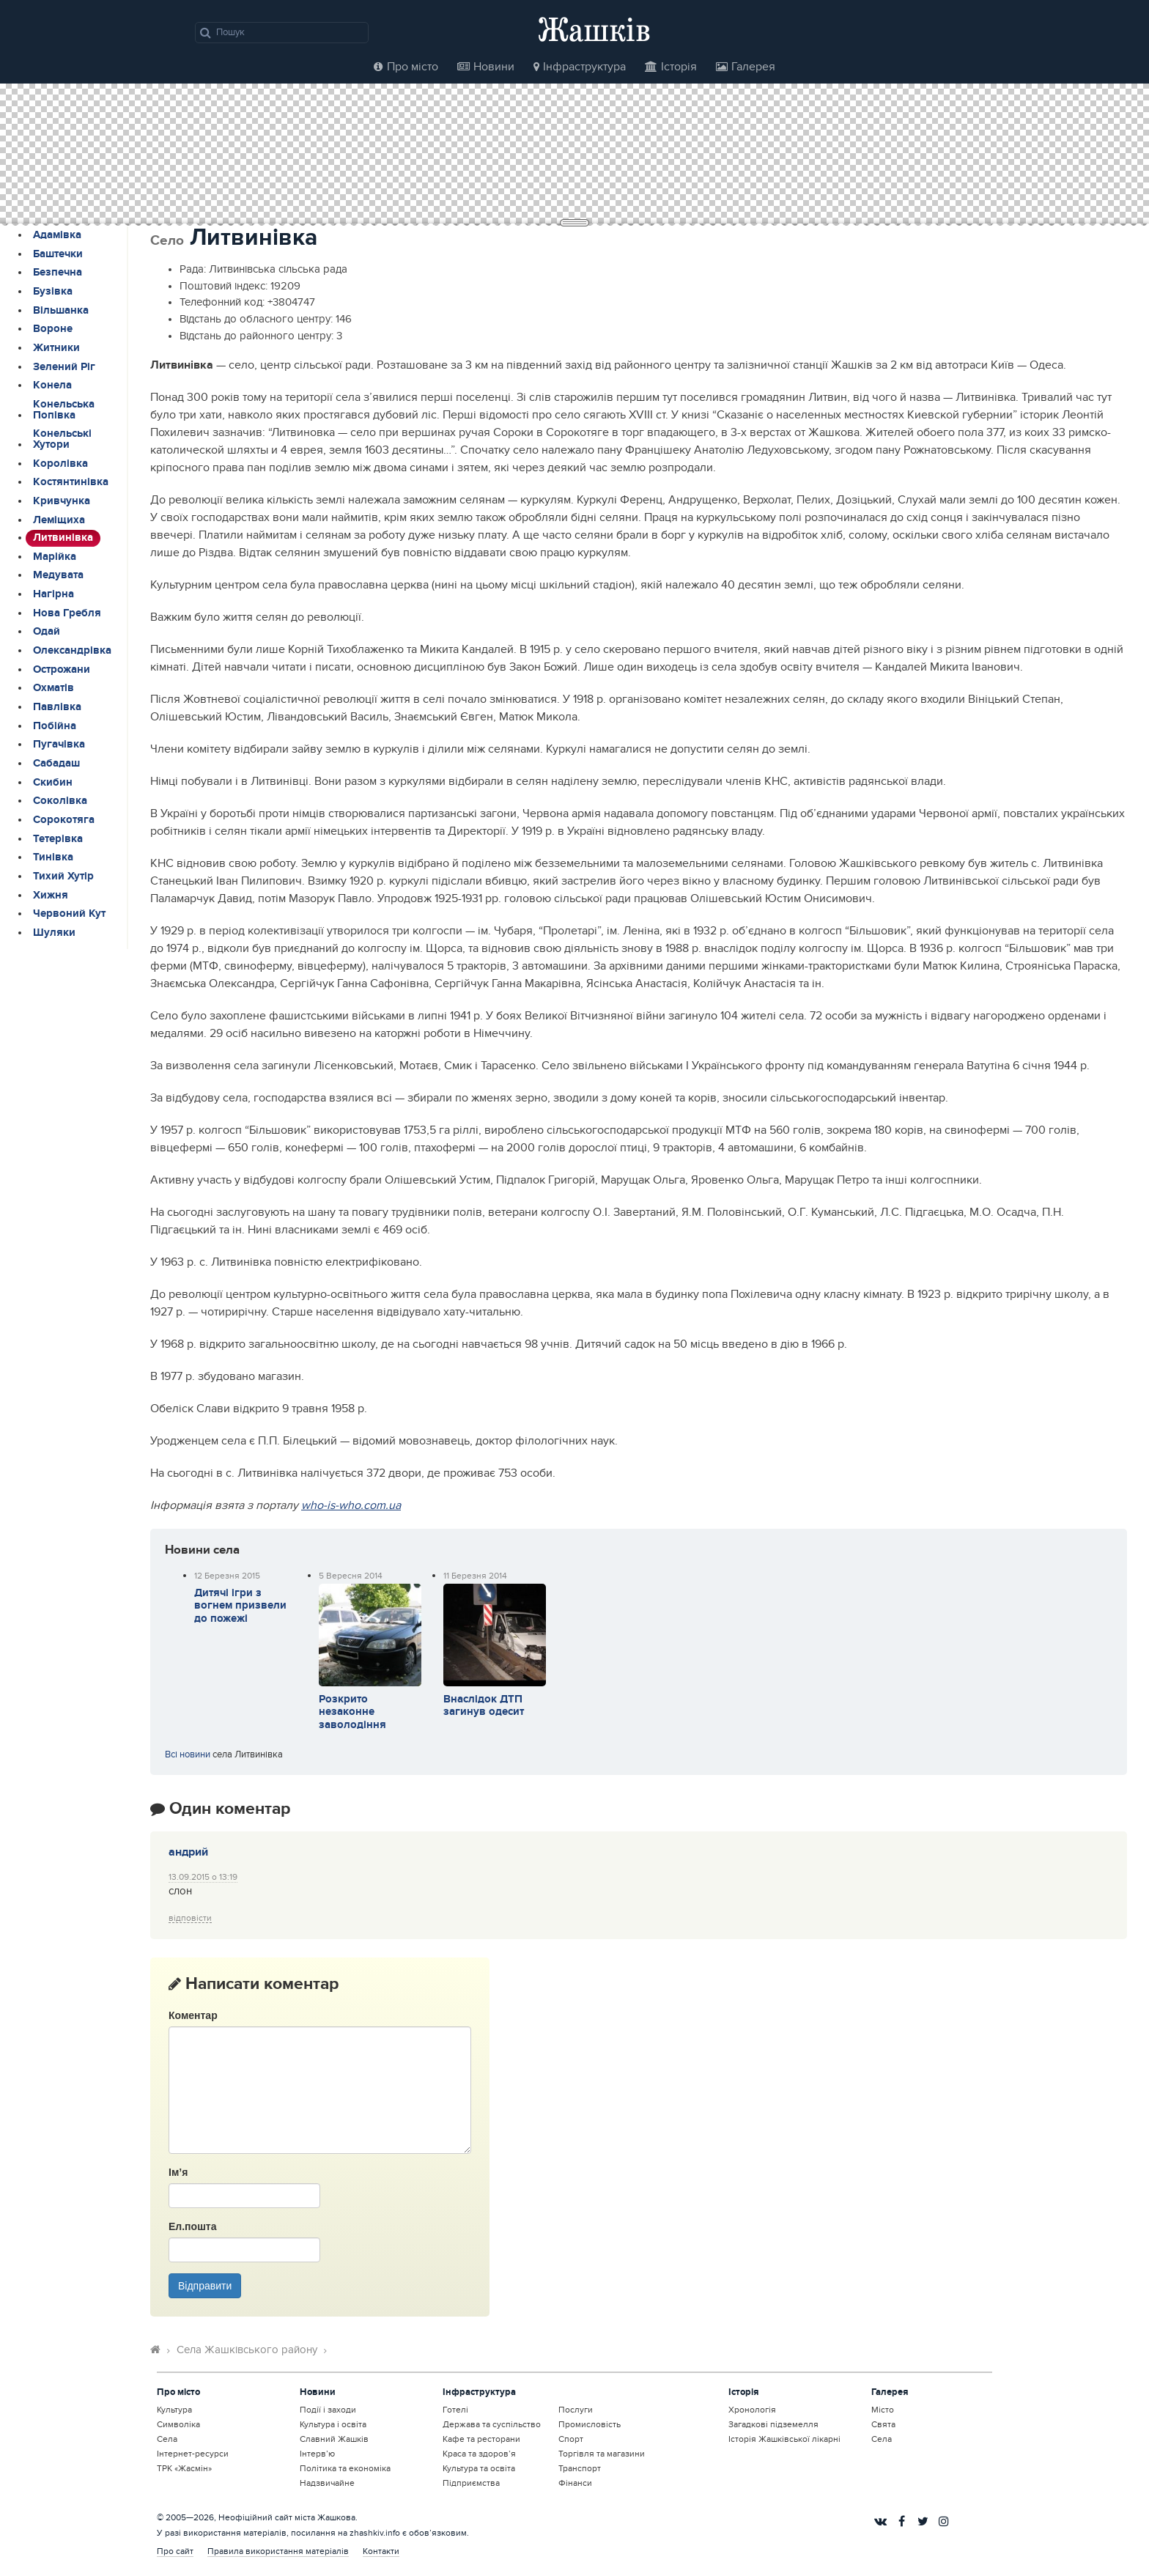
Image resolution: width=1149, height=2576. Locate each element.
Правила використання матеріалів (278, 2551)
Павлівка (57, 707)
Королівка (60, 463)
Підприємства (471, 2483)
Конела (52, 385)
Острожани (61, 669)
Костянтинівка (70, 482)
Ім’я (178, 2172)
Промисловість (589, 2424)
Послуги (575, 2410)
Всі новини (187, 1754)
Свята (883, 2424)
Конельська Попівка (64, 410)
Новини (485, 66)
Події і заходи (328, 2410)
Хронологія (752, 2410)
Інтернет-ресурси (193, 2453)
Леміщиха (59, 520)
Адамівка (57, 235)
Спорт (570, 2439)
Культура (174, 2410)
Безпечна (57, 272)
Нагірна (53, 594)
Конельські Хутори (62, 439)
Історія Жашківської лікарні (784, 2439)
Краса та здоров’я (479, 2453)
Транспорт (579, 2468)
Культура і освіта (333, 2424)
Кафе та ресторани (481, 2439)
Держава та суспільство (492, 2424)
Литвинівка (63, 538)
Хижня (50, 895)
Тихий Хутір (63, 876)
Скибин (53, 782)
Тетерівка (58, 839)
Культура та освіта (479, 2468)
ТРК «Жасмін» (184, 2468)
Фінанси (575, 2483)
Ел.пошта (192, 2226)
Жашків (594, 29)
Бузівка (53, 291)
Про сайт (175, 2551)
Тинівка (53, 857)
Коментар (193, 2015)
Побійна (54, 726)
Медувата (58, 575)
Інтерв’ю (317, 2453)
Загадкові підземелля (773, 2424)
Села (167, 2439)
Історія (671, 66)
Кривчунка (61, 501)
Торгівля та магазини (601, 2453)
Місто (882, 2410)
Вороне (53, 329)
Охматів (53, 688)
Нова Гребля (67, 613)
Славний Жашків (334, 2439)
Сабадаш (56, 763)
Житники (56, 348)
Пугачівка (59, 744)
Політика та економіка (345, 2468)
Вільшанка (61, 310)
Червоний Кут (69, 913)
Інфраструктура (579, 66)
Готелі (455, 2410)
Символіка (178, 2424)
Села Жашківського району (247, 2350)
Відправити (205, 2286)
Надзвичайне (327, 2483)
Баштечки (58, 254)
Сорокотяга (64, 820)
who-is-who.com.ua (351, 1505)
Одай (46, 631)
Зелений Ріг (64, 367)
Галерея (745, 66)
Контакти (381, 2551)
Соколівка (60, 801)
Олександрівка (72, 650)
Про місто (406, 66)
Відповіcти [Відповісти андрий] (190, 1918)
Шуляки (54, 933)
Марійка (54, 557)
